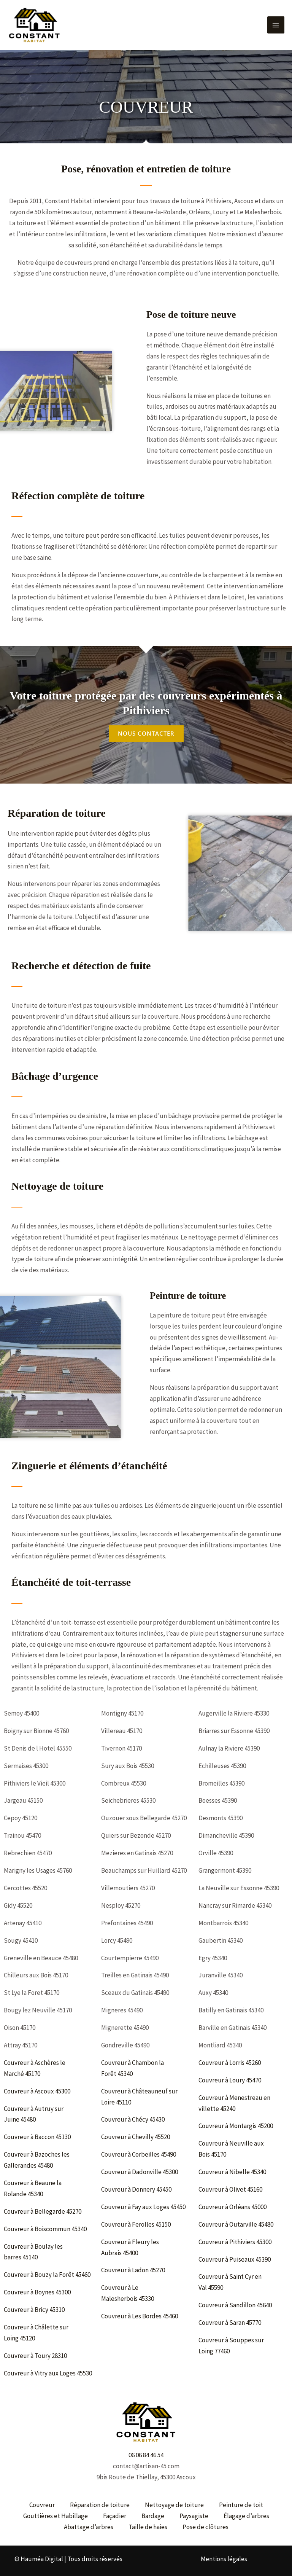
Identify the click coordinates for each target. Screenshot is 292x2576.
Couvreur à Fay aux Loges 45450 (144, 2207)
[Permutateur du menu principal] (276, 24)
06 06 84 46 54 (146, 2455)
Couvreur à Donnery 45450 (137, 2189)
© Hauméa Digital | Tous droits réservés (68, 2559)
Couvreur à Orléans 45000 (233, 2207)
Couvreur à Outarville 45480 (236, 2224)
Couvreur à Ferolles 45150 (136, 2224)
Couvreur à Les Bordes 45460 (140, 2316)
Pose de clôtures (205, 2527)
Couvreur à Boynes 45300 (38, 2292)
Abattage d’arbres (88, 2527)
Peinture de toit (241, 2505)
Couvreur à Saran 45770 (230, 2322)
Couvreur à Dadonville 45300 (140, 2172)
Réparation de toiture (100, 2505)
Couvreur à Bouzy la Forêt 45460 (48, 2274)
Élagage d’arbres (246, 2516)
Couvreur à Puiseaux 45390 (235, 2259)
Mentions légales (224, 2559)
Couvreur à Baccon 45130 (38, 2137)
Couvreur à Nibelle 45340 (232, 2172)
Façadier (114, 2516)
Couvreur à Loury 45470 (230, 2080)
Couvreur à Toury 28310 (36, 2355)
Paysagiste (193, 2516)
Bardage (152, 2516)
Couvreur (42, 2505)
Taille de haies (148, 2527)
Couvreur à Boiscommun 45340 (46, 2229)
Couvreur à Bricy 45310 (35, 2309)
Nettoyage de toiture (174, 2505)
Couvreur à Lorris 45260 (230, 2062)
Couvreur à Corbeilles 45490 (139, 2154)
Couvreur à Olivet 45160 (230, 2189)
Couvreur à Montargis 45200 (236, 2126)
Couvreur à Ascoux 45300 (37, 2091)
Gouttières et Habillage (55, 2516)
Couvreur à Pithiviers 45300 (235, 2242)
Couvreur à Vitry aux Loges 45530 (48, 2373)
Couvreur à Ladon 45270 (133, 2270)
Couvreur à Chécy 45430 (133, 2119)
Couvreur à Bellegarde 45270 (43, 2211)
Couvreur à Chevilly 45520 (136, 2137)
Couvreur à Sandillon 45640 (235, 2305)
